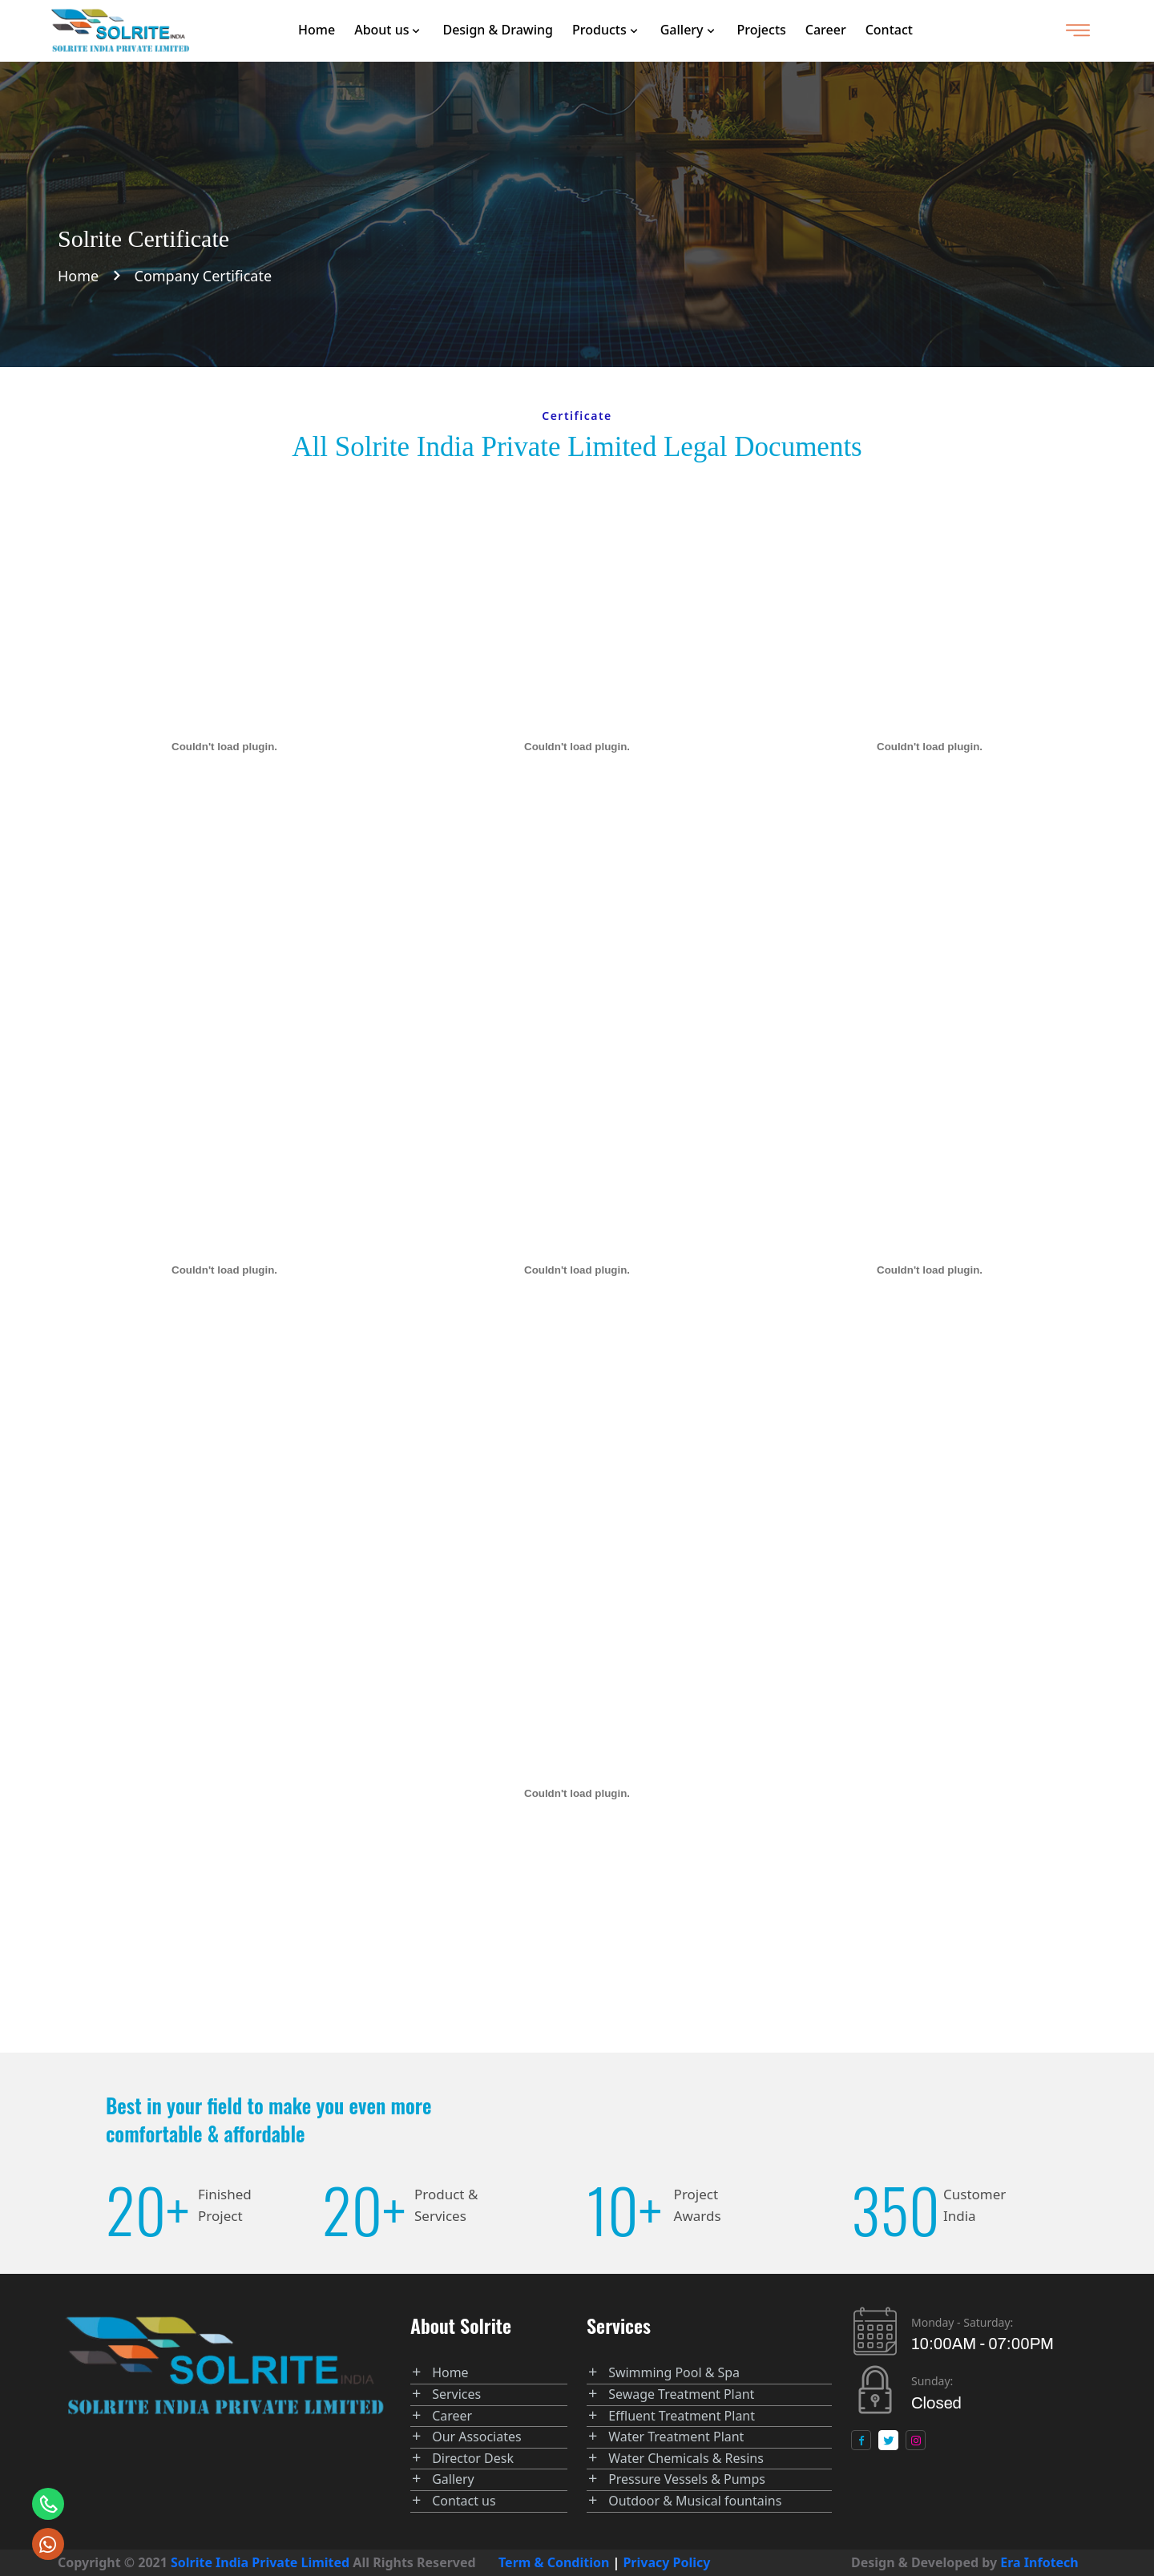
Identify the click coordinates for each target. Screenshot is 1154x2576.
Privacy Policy (667, 2562)
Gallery (682, 29)
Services (456, 2394)
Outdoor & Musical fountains (695, 2500)
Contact (889, 29)
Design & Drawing (497, 29)
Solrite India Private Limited (260, 2562)
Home (316, 29)
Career (825, 29)
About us (381, 29)
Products (599, 29)
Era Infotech (1039, 2562)
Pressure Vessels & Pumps (686, 2479)
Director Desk (473, 2458)
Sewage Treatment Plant (681, 2394)
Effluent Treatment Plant (681, 2416)
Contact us (464, 2500)
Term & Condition (553, 2562)
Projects (761, 29)
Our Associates (477, 2436)
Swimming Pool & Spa (674, 2372)
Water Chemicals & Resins (686, 2458)
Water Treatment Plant (676, 2436)
